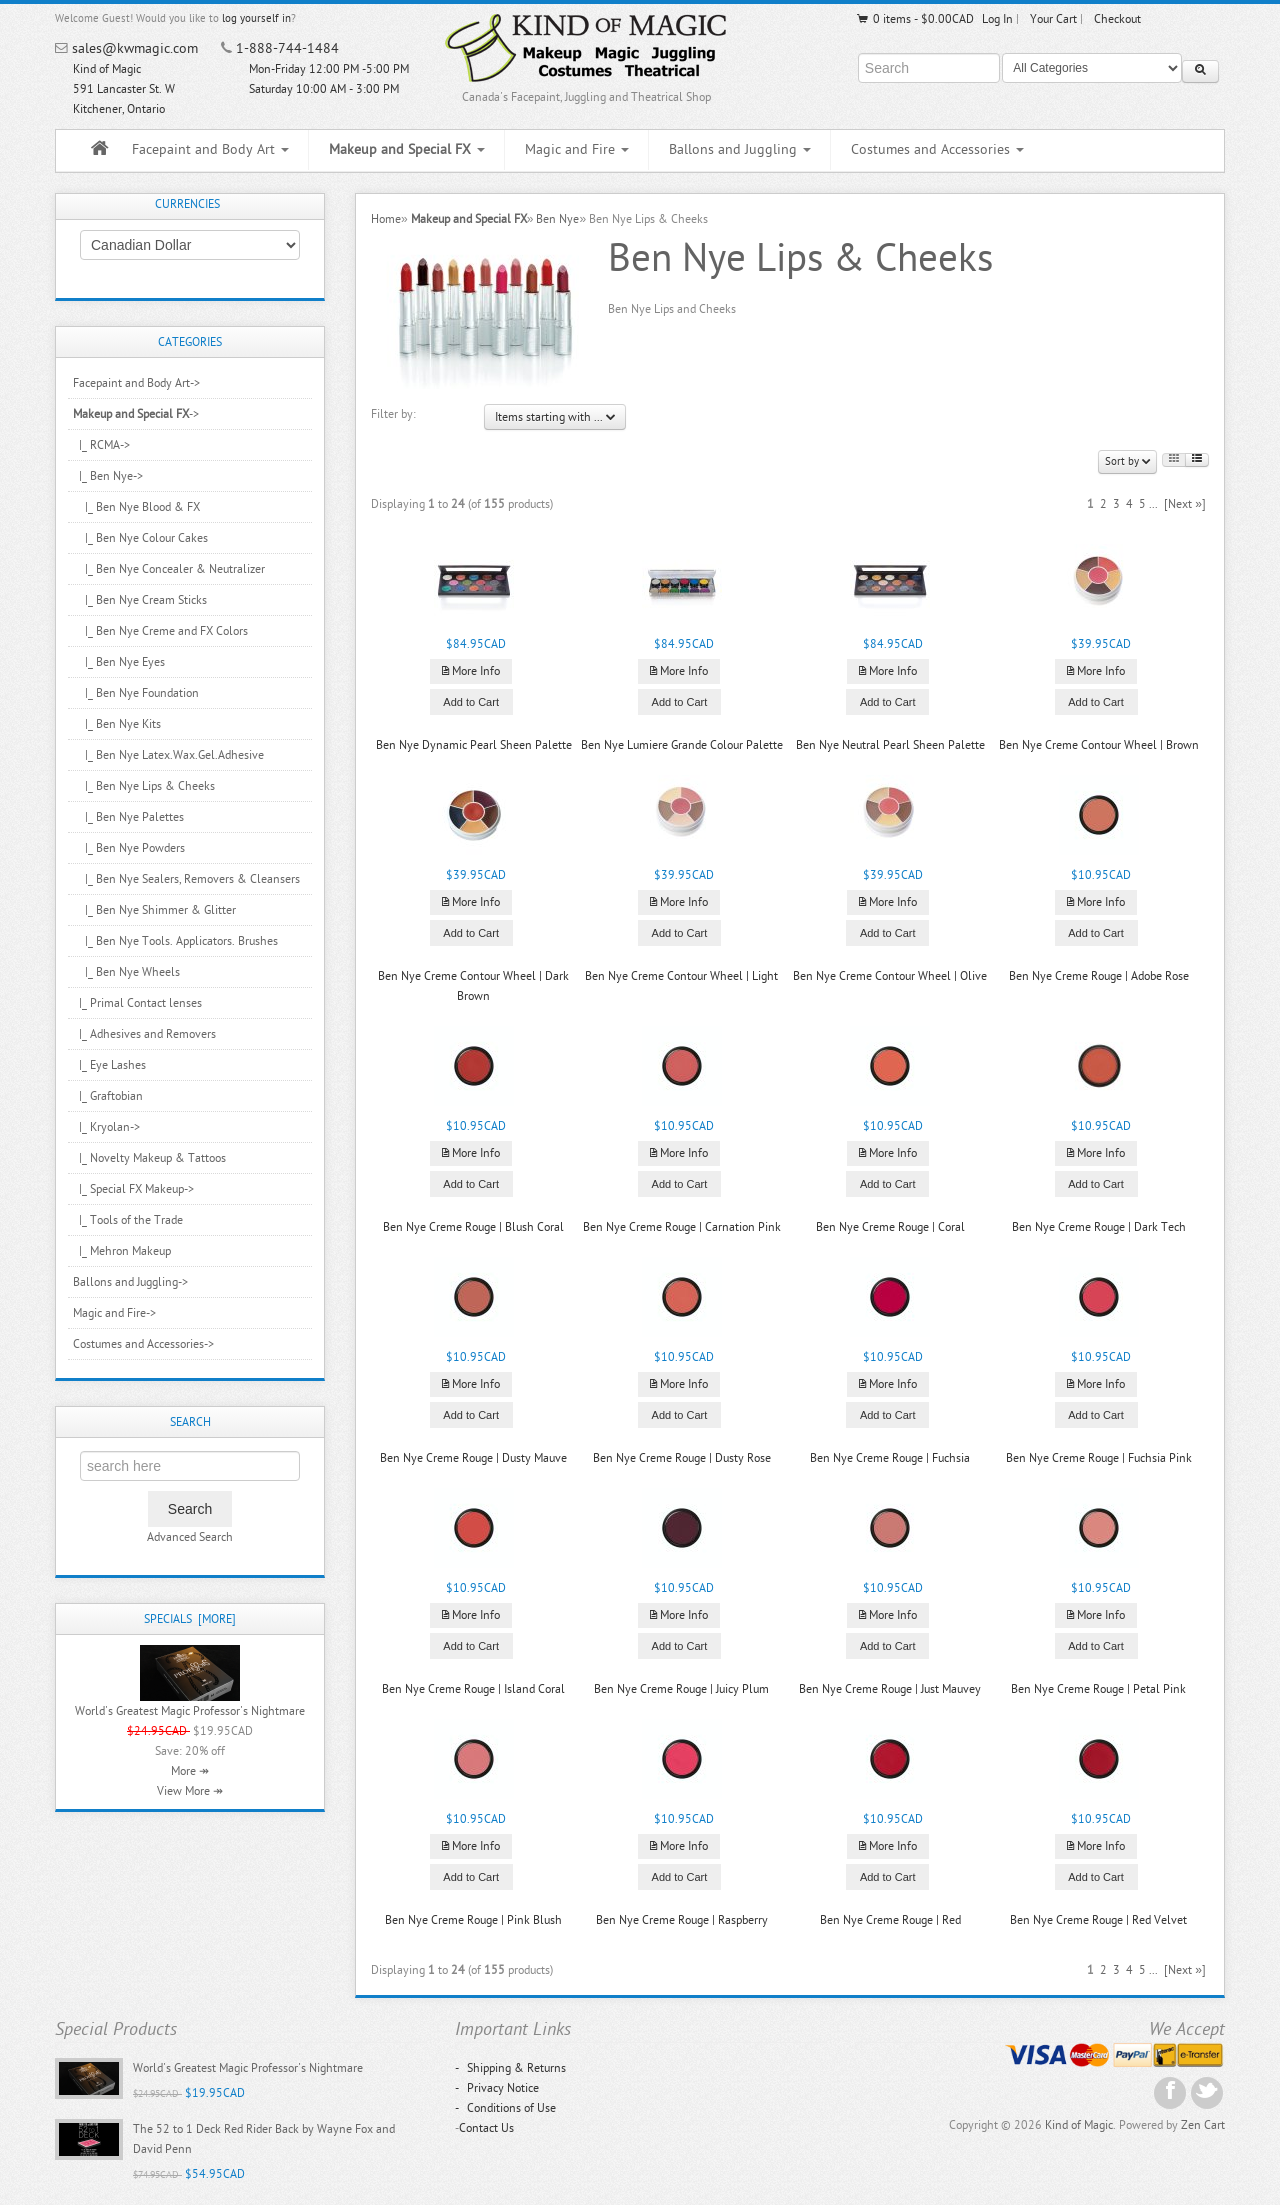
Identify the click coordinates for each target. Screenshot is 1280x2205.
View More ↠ (190, 1791)
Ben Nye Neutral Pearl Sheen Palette (890, 745)
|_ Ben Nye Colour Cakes (140, 538)
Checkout (1117, 19)
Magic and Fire (577, 149)
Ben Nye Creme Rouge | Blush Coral (473, 1227)
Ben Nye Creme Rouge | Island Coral (473, 1689)
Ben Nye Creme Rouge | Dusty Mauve (473, 1458)
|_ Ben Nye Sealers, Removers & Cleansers (186, 879)
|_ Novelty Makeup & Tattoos (149, 1158)
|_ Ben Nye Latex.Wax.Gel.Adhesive (168, 755)
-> (136, 414)
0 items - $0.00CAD (914, 19)
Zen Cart (1203, 2125)
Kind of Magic (1079, 2125)
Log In (997, 19)
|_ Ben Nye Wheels (126, 972)
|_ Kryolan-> (106, 1127)
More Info (471, 671)
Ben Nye (557, 219)
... (1153, 504)
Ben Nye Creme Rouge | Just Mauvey (890, 1689)
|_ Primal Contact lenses (137, 1003)
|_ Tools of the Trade (128, 1220)
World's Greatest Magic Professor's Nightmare (190, 1711)
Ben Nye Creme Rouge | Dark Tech (1099, 1227)
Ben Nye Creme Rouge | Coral (890, 1227)
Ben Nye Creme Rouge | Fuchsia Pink (1099, 1458)
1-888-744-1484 (287, 48)
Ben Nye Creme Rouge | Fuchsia (890, 1458)
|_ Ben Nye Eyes (119, 662)
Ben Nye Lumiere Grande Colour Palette (682, 745)
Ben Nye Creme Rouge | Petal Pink (1098, 1689)
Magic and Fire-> (114, 1313)
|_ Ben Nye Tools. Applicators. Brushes (175, 941)
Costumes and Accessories (937, 149)
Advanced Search (190, 1537)
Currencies (187, 204)
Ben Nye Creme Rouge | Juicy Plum (681, 1689)
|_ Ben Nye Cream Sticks (140, 600)
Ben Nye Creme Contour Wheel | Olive (890, 976)
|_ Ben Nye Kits (117, 724)
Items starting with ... (555, 417)
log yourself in (256, 18)
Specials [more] (190, 1619)
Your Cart (1053, 19)
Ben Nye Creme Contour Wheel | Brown (1099, 745)
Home (386, 219)
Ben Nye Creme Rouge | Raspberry (682, 1920)
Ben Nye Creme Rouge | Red (890, 1920)
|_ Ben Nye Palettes (128, 817)
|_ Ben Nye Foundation (136, 693)
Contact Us (486, 2128)
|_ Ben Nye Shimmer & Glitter (154, 910)
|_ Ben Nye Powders (129, 848)
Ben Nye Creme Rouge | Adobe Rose (1099, 976)
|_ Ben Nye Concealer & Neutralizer (169, 569)
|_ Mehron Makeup (122, 1251)
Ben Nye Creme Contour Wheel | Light (681, 976)
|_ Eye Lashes (109, 1065)
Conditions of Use (505, 2108)
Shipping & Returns (510, 2068)
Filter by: (393, 414)
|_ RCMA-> (101, 445)
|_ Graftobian (108, 1096)
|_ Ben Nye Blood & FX (136, 507)
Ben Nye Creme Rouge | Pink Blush (473, 1920)
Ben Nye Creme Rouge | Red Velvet (1098, 1920)
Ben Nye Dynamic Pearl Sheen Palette (474, 745)
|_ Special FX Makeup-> (133, 1189)
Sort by (1127, 461)
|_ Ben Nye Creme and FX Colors (160, 631)
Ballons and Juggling (740, 149)
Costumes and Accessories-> (143, 1344)
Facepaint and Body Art (210, 149)
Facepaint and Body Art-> (136, 383)
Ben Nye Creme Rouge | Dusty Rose (682, 1458)
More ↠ (190, 1771)
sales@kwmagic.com (135, 48)
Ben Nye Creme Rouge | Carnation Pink (682, 1227)
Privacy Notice (497, 2088)
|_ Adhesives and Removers (144, 1034)
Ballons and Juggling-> (130, 1282)
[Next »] (1185, 504)
